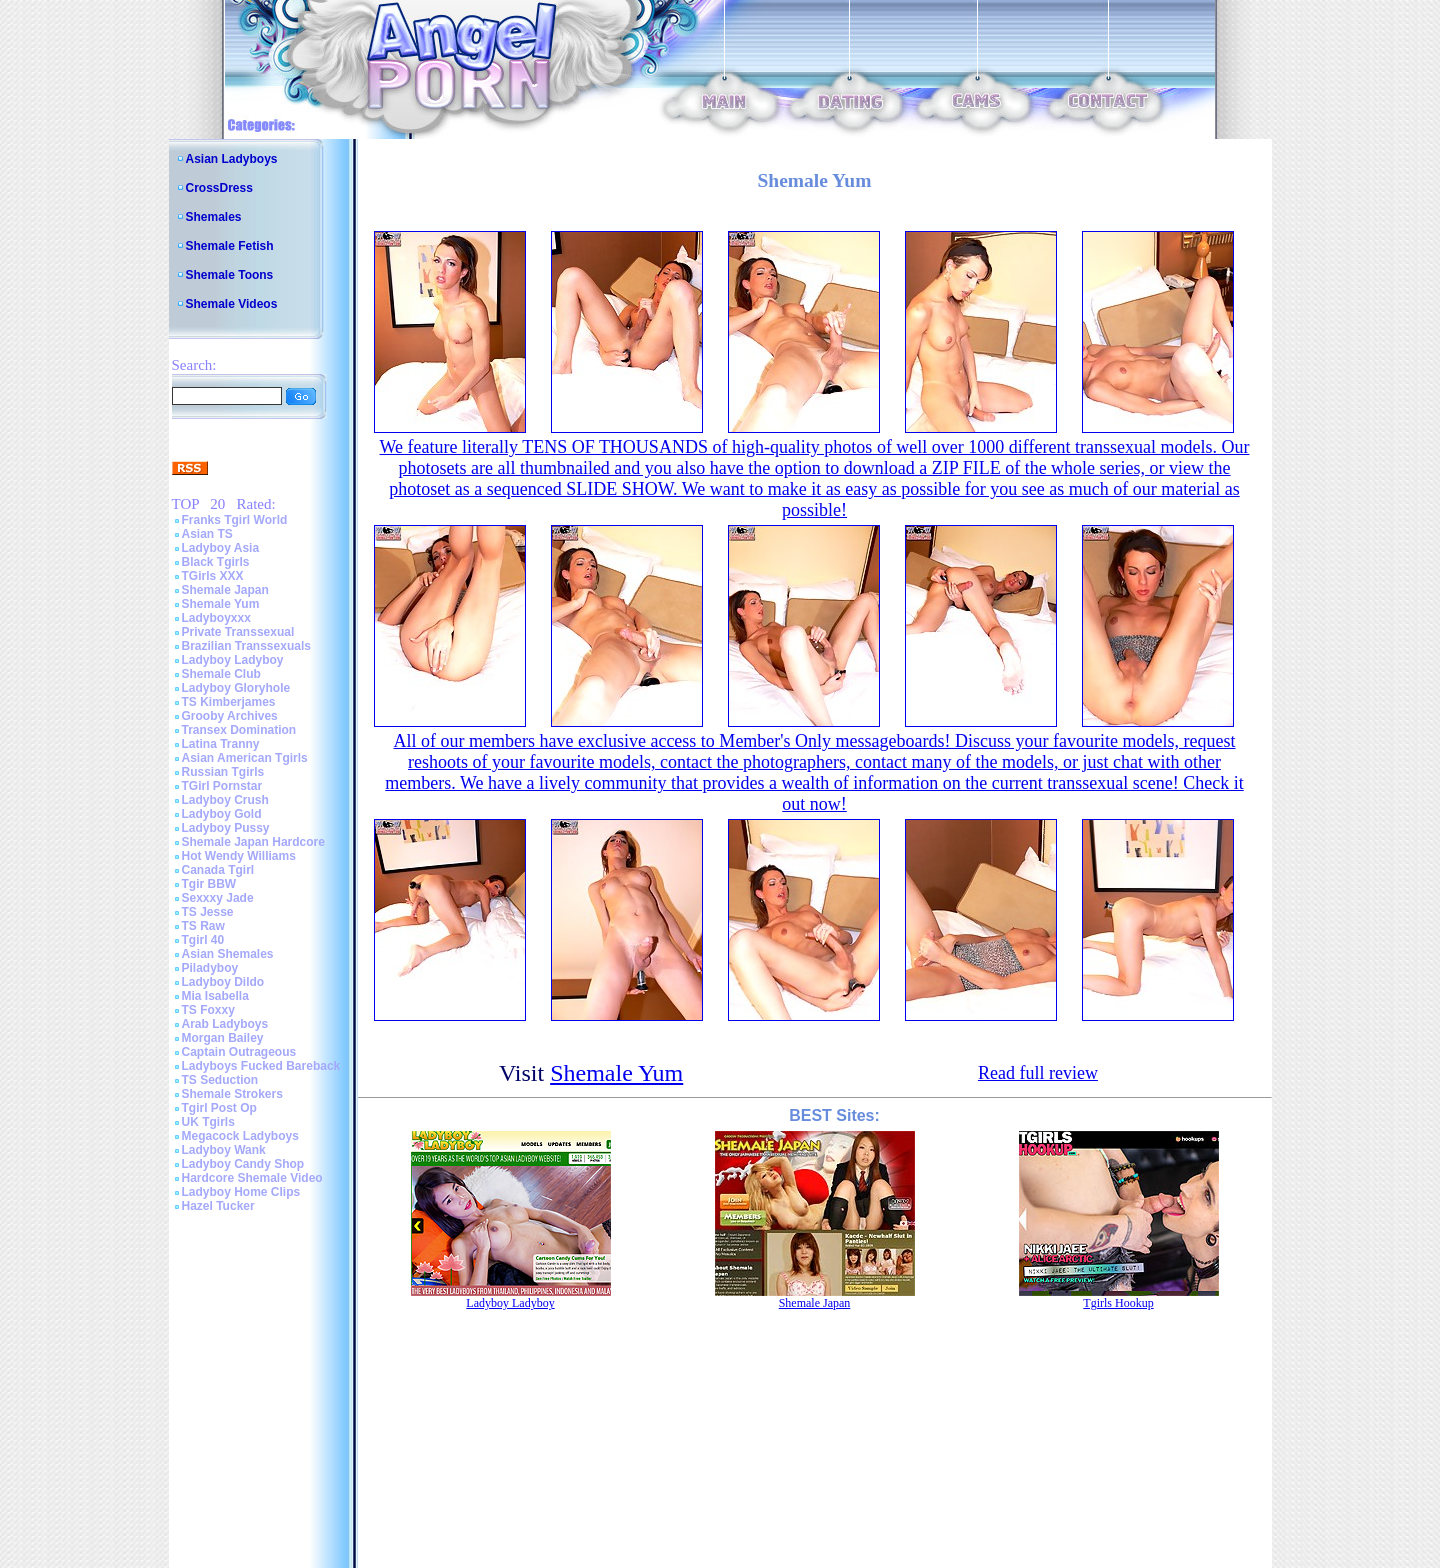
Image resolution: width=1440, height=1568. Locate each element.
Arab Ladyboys (225, 1024)
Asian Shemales (228, 954)
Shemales (214, 217)
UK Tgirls (208, 1122)
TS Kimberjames (229, 702)
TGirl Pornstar (222, 786)
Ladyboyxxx (216, 618)
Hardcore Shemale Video (252, 1178)
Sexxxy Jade (218, 898)
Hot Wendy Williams (239, 856)
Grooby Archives (230, 716)
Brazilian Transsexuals (246, 646)
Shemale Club (221, 674)
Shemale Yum (221, 604)
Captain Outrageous (239, 1052)
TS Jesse (208, 912)
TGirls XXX (213, 576)
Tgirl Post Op (219, 1108)
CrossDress (219, 188)
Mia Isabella (215, 996)
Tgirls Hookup (1118, 1303)
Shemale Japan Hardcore (253, 842)
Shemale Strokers (232, 1094)
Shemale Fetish (230, 246)
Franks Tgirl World (235, 520)
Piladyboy (210, 968)
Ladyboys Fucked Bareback (261, 1066)
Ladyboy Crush (225, 800)
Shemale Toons (230, 275)
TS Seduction (220, 1080)
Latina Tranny (221, 744)
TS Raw (203, 926)
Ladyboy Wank (224, 1150)
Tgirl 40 (203, 940)
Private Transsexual (238, 632)
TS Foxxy (208, 1010)
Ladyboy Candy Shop (243, 1164)
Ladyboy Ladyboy (233, 660)
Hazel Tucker (218, 1206)
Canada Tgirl (218, 870)
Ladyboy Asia (221, 548)
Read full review (1038, 1073)
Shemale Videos (232, 304)
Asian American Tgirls (245, 758)
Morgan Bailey (223, 1038)
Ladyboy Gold (222, 814)
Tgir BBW (209, 884)
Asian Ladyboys (232, 159)
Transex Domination (239, 730)
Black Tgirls (216, 562)
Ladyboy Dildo (223, 982)
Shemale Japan (225, 590)
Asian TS (207, 534)
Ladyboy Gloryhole (236, 688)
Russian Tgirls (223, 772)
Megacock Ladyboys (240, 1136)
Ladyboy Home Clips (241, 1192)
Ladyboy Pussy (226, 828)
